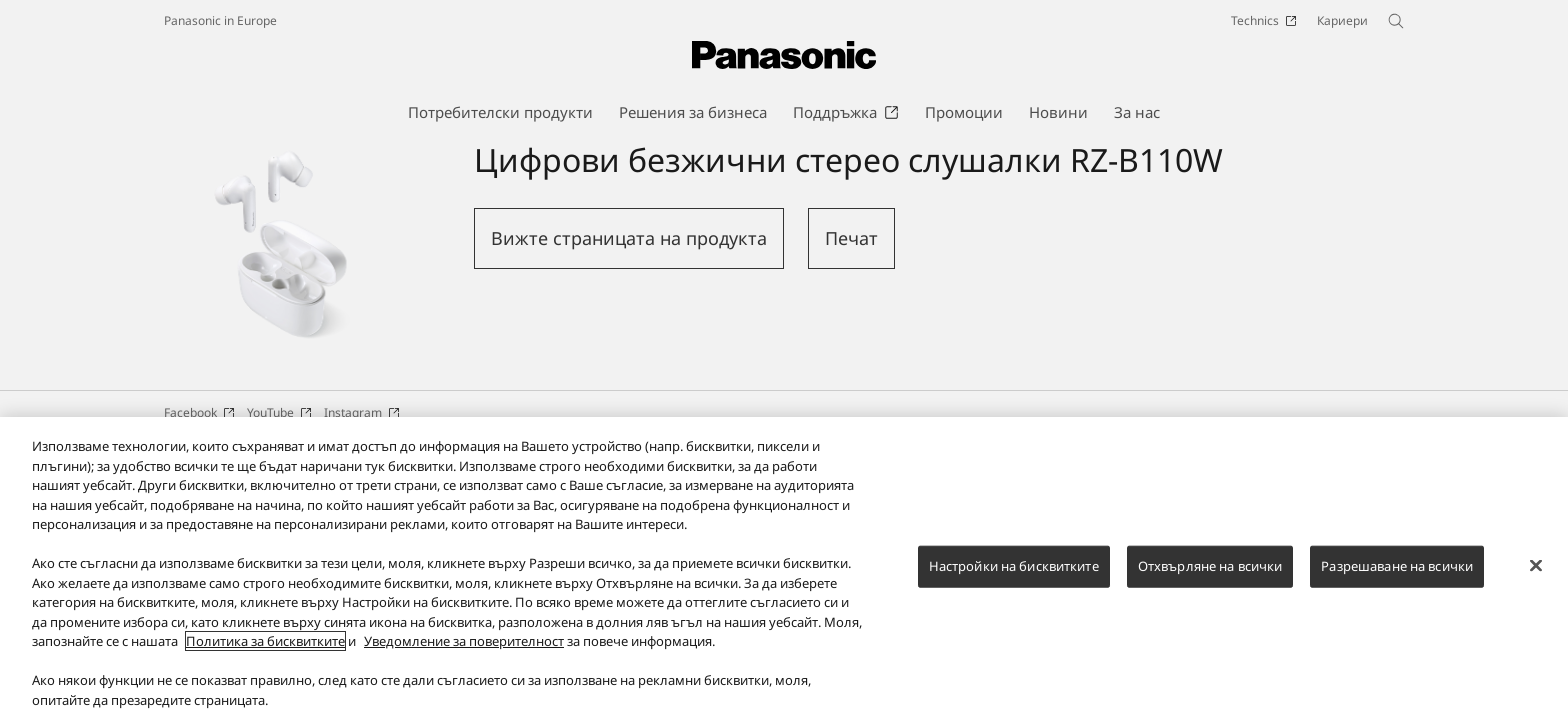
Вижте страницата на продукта (629, 238)
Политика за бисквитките (265, 654)
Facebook (199, 412)
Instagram (362, 412)
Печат (851, 238)
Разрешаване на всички (1397, 579)
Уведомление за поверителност (464, 654)
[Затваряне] (1536, 579)
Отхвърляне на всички (1210, 579)
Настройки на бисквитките (1014, 579)
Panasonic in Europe (220, 20)
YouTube (279, 412)
